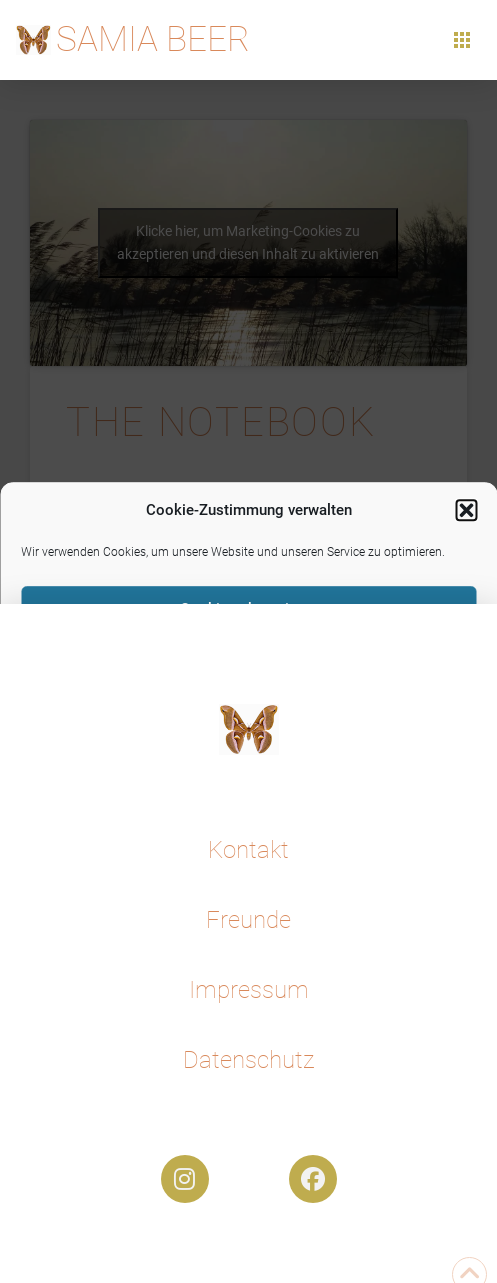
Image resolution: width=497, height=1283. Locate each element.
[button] (466, 511)
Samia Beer (153, 39)
